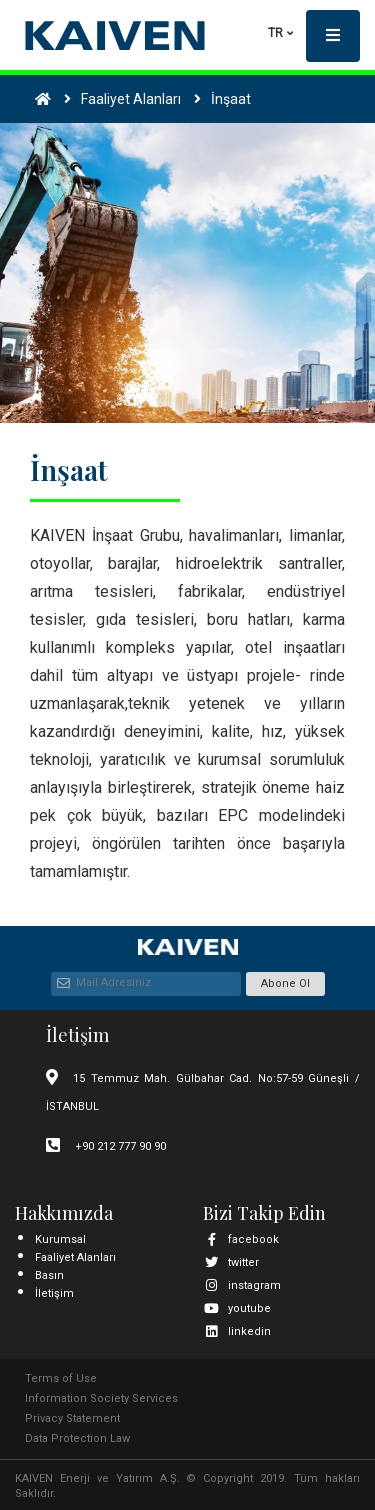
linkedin (237, 1331)
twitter (231, 1262)
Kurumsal (60, 1239)
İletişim (54, 1293)
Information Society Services (101, 1398)
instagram (242, 1285)
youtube (237, 1308)
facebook (241, 1239)
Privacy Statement (72, 1418)
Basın (49, 1275)
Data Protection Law (77, 1438)
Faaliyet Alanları (75, 1257)
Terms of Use (61, 1378)
